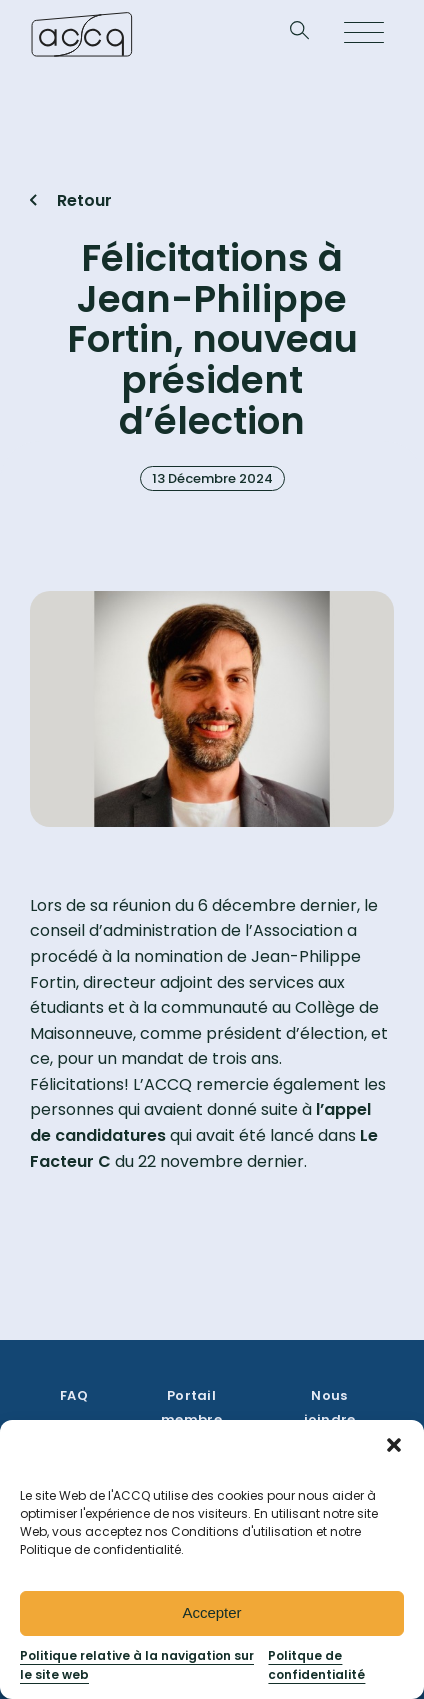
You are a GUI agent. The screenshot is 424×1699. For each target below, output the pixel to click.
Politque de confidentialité (316, 1665)
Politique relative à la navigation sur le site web (137, 1665)
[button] (394, 1445)
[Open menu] (364, 34)
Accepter (211, 1612)
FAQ (74, 1395)
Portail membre (191, 1407)
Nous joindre (330, 1407)
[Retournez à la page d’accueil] (81, 34)
